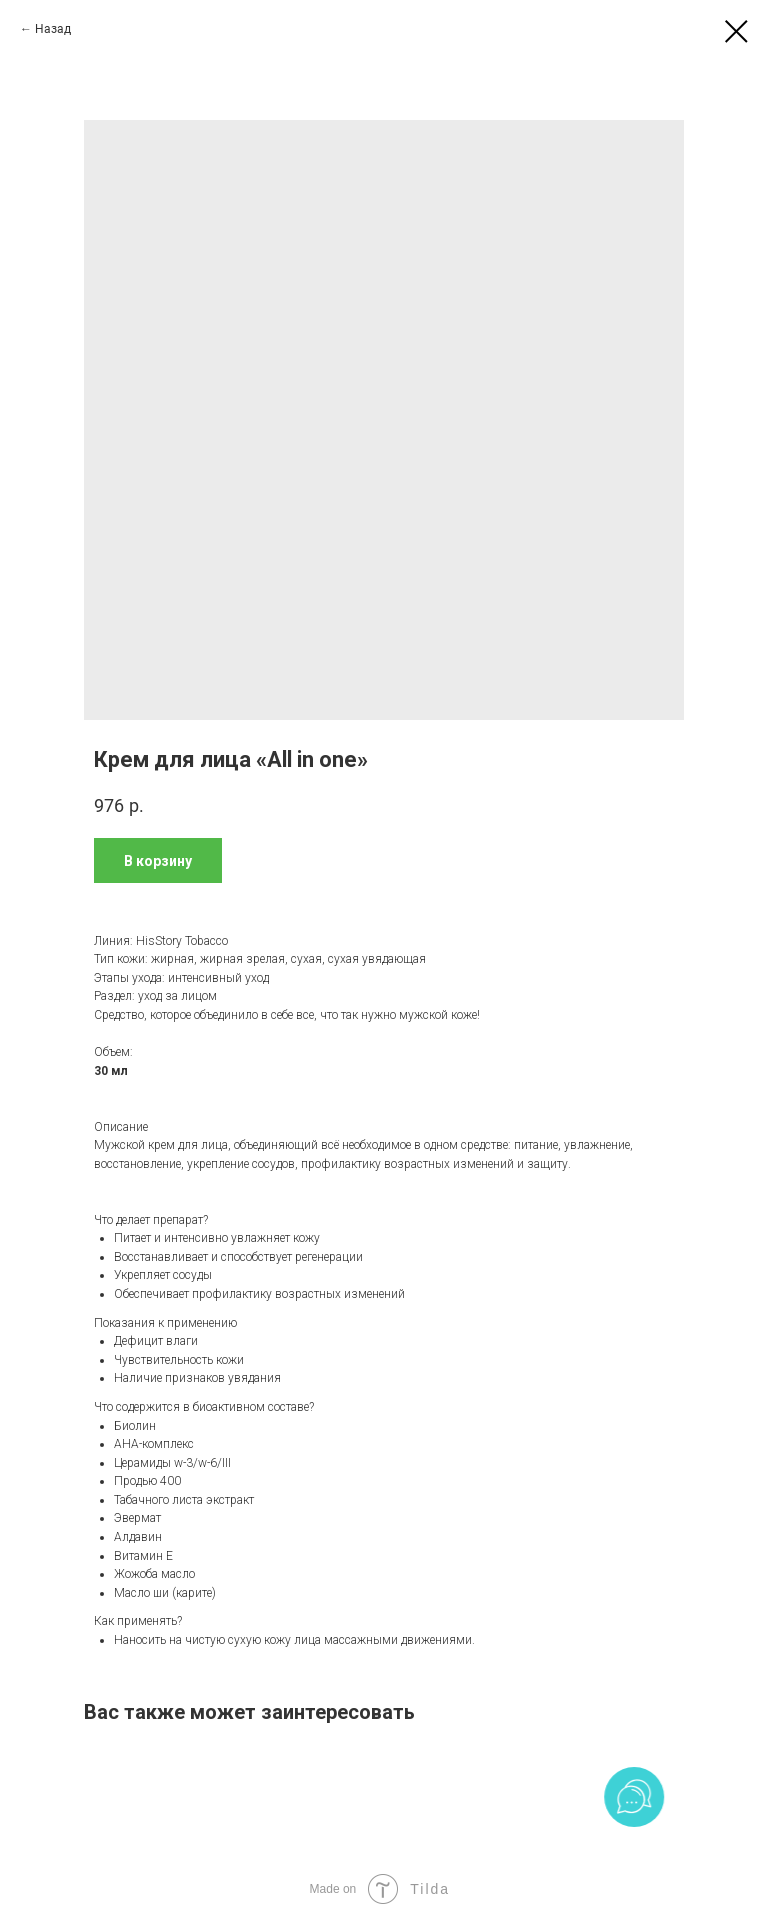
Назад (53, 29)
